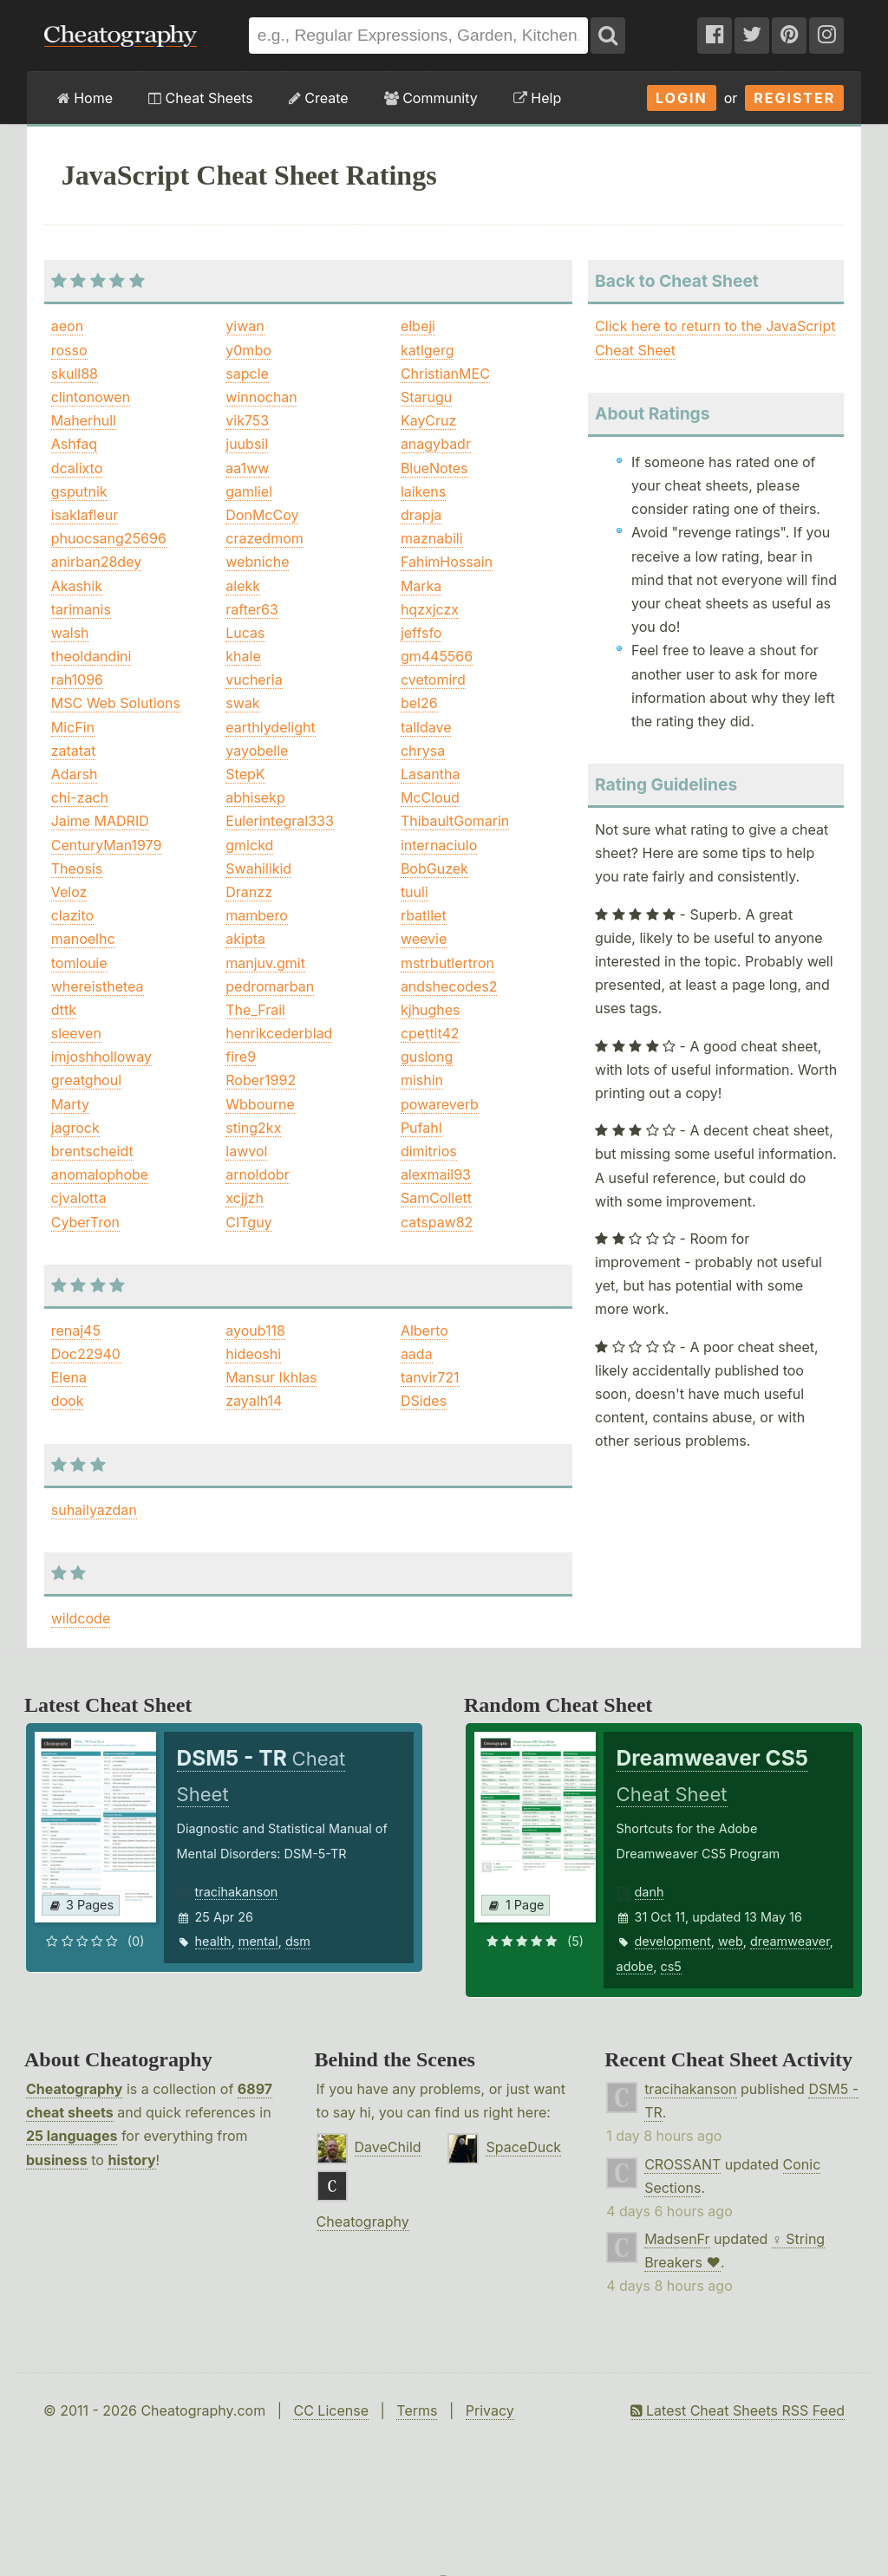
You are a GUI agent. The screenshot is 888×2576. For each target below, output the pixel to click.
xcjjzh (244, 1198)
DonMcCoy (261, 515)
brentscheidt (92, 1151)
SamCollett (436, 1198)
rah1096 (77, 679)
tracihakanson (236, 1891)
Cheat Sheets (200, 98)
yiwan (244, 326)
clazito (72, 915)
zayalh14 (253, 1400)
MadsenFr (676, 2238)
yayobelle (256, 750)
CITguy (248, 1222)
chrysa (423, 750)
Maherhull (83, 420)
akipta (245, 938)
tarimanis (81, 609)
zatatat (73, 750)
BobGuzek (434, 868)
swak (242, 703)
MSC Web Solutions (115, 703)
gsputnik (79, 491)
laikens (423, 491)
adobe (635, 1966)
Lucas (244, 632)
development (673, 1941)
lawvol (246, 1151)
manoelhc (83, 938)
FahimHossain (447, 561)
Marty (70, 1104)
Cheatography (74, 2089)
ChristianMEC (445, 373)
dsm (297, 1941)
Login (682, 98)
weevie (424, 938)
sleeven (76, 1033)
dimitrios (429, 1151)
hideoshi (253, 1354)
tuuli (414, 892)
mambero (256, 915)
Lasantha (430, 774)
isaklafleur (85, 515)
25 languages (71, 2135)
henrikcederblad (278, 1033)
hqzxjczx (430, 609)
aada (417, 1354)
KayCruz (429, 420)
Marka (421, 586)
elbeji (418, 326)
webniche (257, 561)
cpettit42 (430, 1033)
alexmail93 (436, 1174)
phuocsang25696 (108, 538)
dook (67, 1400)
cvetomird (433, 679)
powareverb (440, 1104)
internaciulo (439, 845)
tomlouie (79, 963)
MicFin (73, 727)
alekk (242, 586)
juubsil (246, 443)
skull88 (74, 373)
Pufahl (421, 1127)
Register (794, 98)
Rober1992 (260, 1080)
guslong (427, 1056)
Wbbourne (259, 1104)
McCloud (430, 797)
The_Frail (255, 1009)
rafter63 (251, 609)
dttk (63, 1009)
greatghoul (86, 1080)
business (57, 2160)
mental (258, 1941)
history (131, 2160)
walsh (70, 632)
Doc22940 (86, 1354)
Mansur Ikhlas (271, 1377)
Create (319, 98)
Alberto (424, 1330)
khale (242, 656)
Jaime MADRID (100, 820)
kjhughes (430, 1009)
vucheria (253, 679)
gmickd (249, 845)
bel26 (419, 703)
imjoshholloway (101, 1056)
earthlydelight (270, 727)
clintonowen (90, 397)
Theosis (76, 868)
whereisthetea (97, 986)
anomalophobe (99, 1174)
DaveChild (388, 2147)
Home (85, 98)
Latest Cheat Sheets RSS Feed (737, 2410)
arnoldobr (257, 1174)
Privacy (490, 2410)
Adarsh (74, 774)
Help (537, 98)
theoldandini (91, 656)
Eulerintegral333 (279, 820)
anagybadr (436, 443)
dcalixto (77, 468)
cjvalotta (79, 1198)
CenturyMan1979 (106, 845)
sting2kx (253, 1127)
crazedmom (264, 538)
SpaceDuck (523, 2147)
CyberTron (85, 1222)
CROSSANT (682, 2164)
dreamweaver (790, 1941)
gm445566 (437, 656)
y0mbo (248, 350)
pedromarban (269, 986)
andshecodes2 (449, 986)
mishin (422, 1080)
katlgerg (427, 350)
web (730, 1941)
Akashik (76, 586)
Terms (416, 2410)
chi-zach (79, 797)
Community (431, 98)
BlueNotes (434, 468)
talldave (426, 727)
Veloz (69, 892)
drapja (421, 515)
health (213, 1941)
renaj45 (76, 1330)
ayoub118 (255, 1330)
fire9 (240, 1056)
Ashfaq (74, 443)
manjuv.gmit (265, 963)
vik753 (247, 420)
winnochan (261, 397)
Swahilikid (258, 868)
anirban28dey (96, 561)
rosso (69, 350)
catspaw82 (437, 1222)
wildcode (81, 1618)
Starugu (426, 397)
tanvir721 (430, 1377)
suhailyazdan (94, 1510)
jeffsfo (421, 632)
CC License (331, 2410)
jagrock (75, 1127)
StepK (244, 774)
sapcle (247, 373)
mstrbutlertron (447, 963)
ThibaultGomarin (455, 820)
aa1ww (247, 468)
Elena (69, 1377)
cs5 (671, 1966)
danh (649, 1891)
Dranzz (248, 892)
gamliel (248, 491)
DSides (424, 1400)
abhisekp (254, 797)
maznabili (432, 538)
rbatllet (424, 915)
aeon (67, 326)
